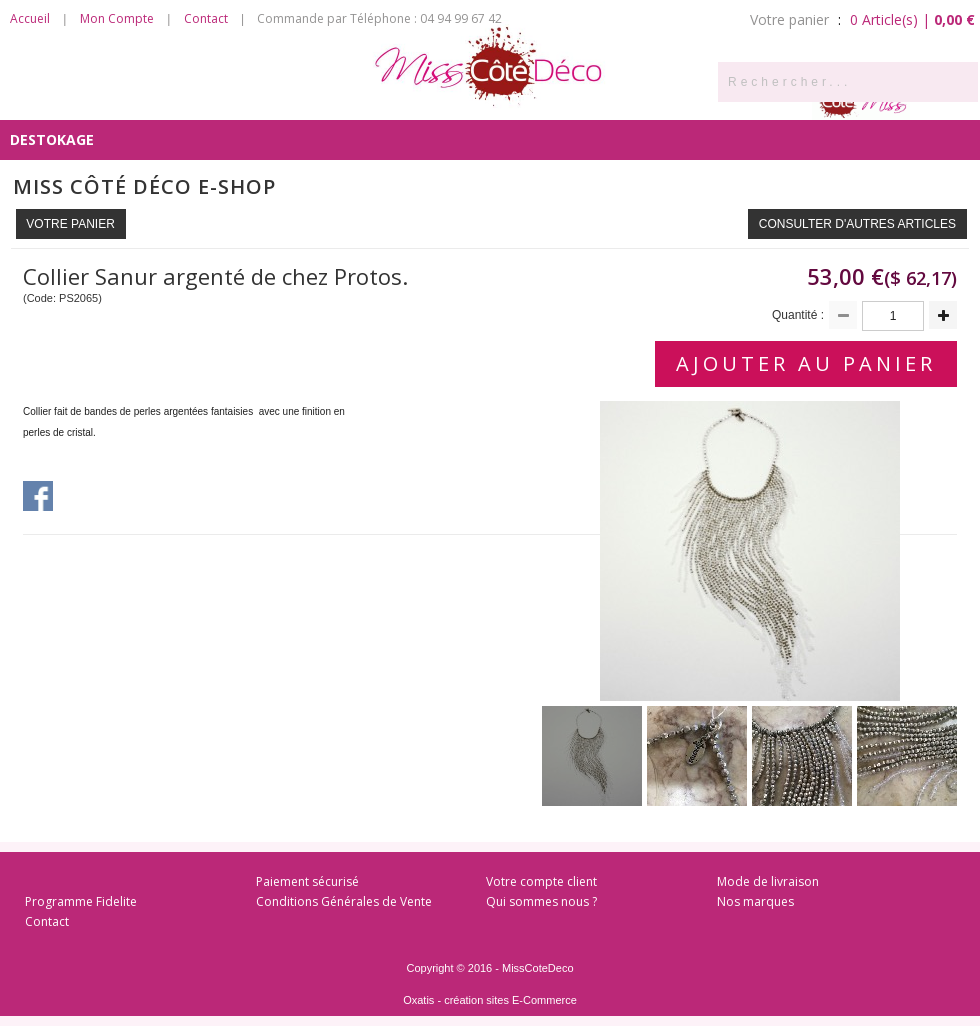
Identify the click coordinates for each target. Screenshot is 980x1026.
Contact (206, 18)
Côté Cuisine (192, 99)
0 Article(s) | (912, 19)
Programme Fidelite (81, 901)
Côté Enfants (649, 99)
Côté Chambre (425, 99)
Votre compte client (541, 881)
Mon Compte (117, 18)
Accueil (30, 18)
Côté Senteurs (67, 99)
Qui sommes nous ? (541, 901)
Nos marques (755, 901)
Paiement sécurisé (307, 881)
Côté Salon (305, 99)
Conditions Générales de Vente (344, 901)
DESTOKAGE (52, 139)
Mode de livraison (768, 881)
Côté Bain (538, 99)
